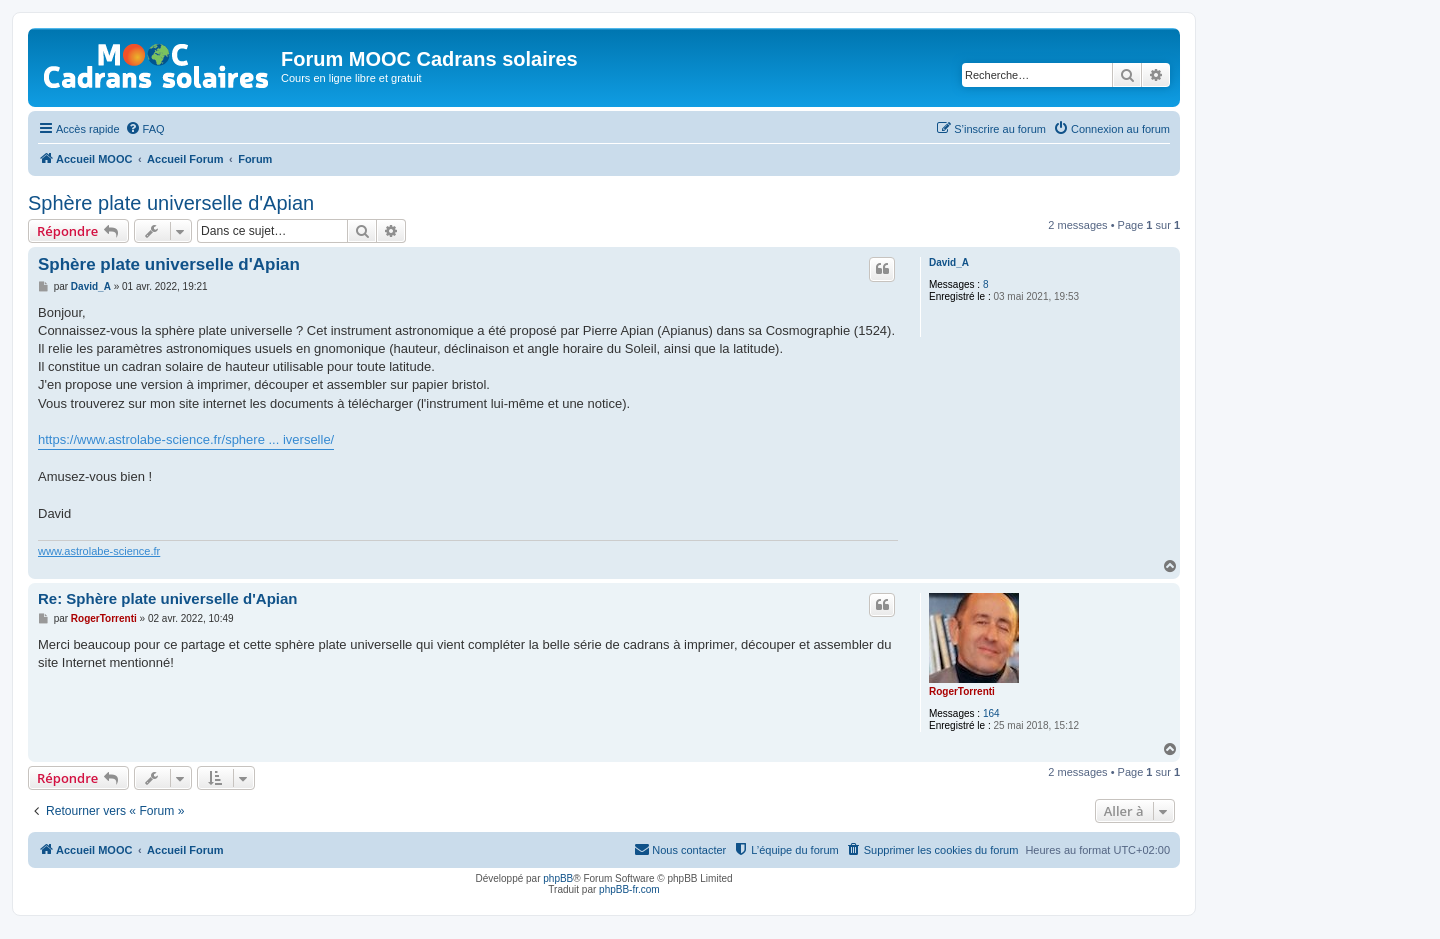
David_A (949, 262)
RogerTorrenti (962, 691)
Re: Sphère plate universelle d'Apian (167, 598)
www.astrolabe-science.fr (99, 551)
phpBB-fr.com (629, 889)
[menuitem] (145, 129)
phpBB (558, 878)
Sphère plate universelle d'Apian (171, 203)
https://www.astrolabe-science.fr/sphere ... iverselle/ (186, 439)
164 (991, 713)
